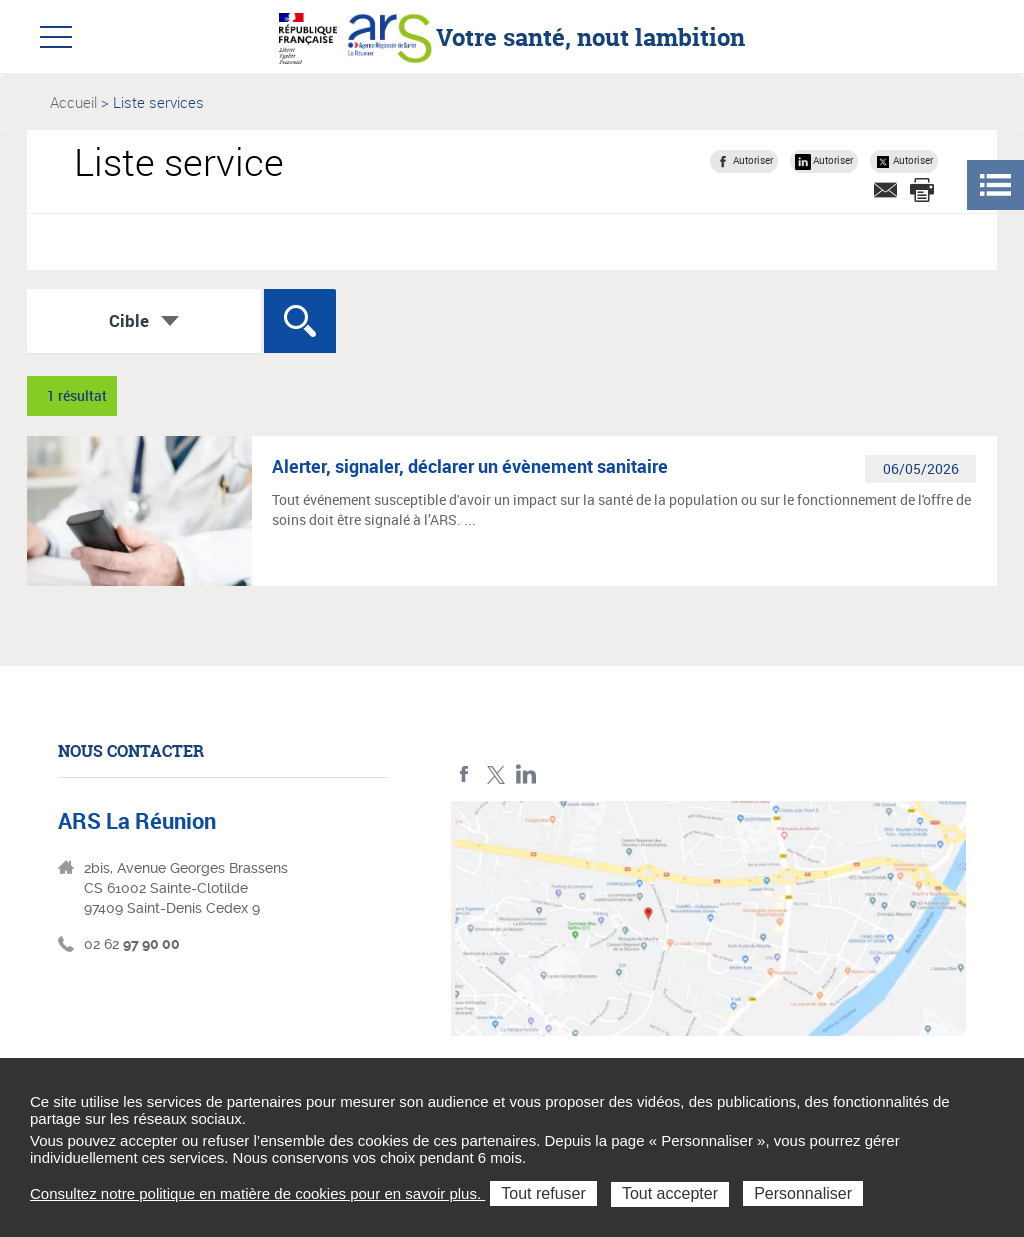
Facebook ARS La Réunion (464, 774)
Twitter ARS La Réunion (495, 774)
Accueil (73, 102)
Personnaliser (803, 1193)
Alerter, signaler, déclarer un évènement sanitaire (470, 466)
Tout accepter (670, 1193)
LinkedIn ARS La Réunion (526, 774)
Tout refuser (543, 1193)
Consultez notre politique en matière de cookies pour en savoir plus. (257, 1193)
